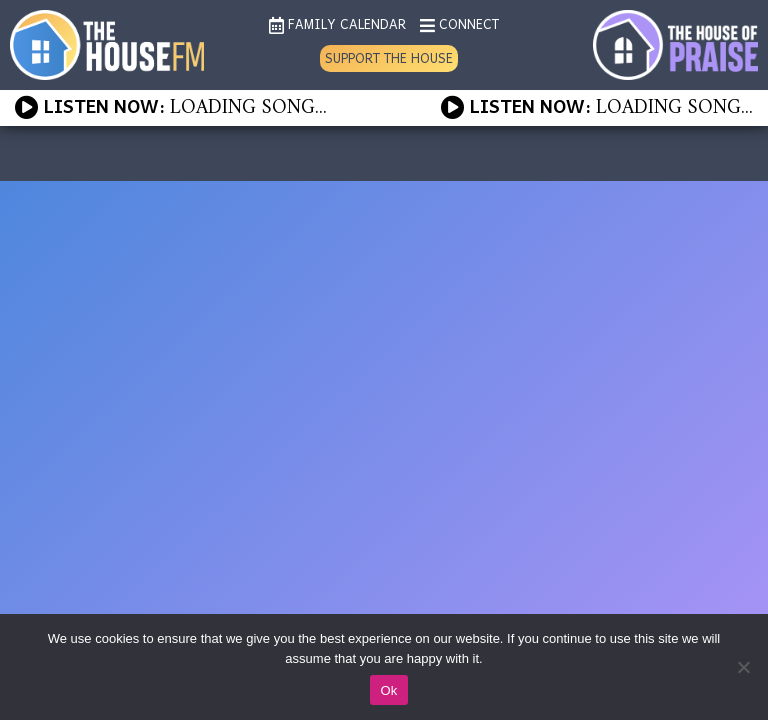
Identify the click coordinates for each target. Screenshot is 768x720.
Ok (388, 690)
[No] (743, 667)
